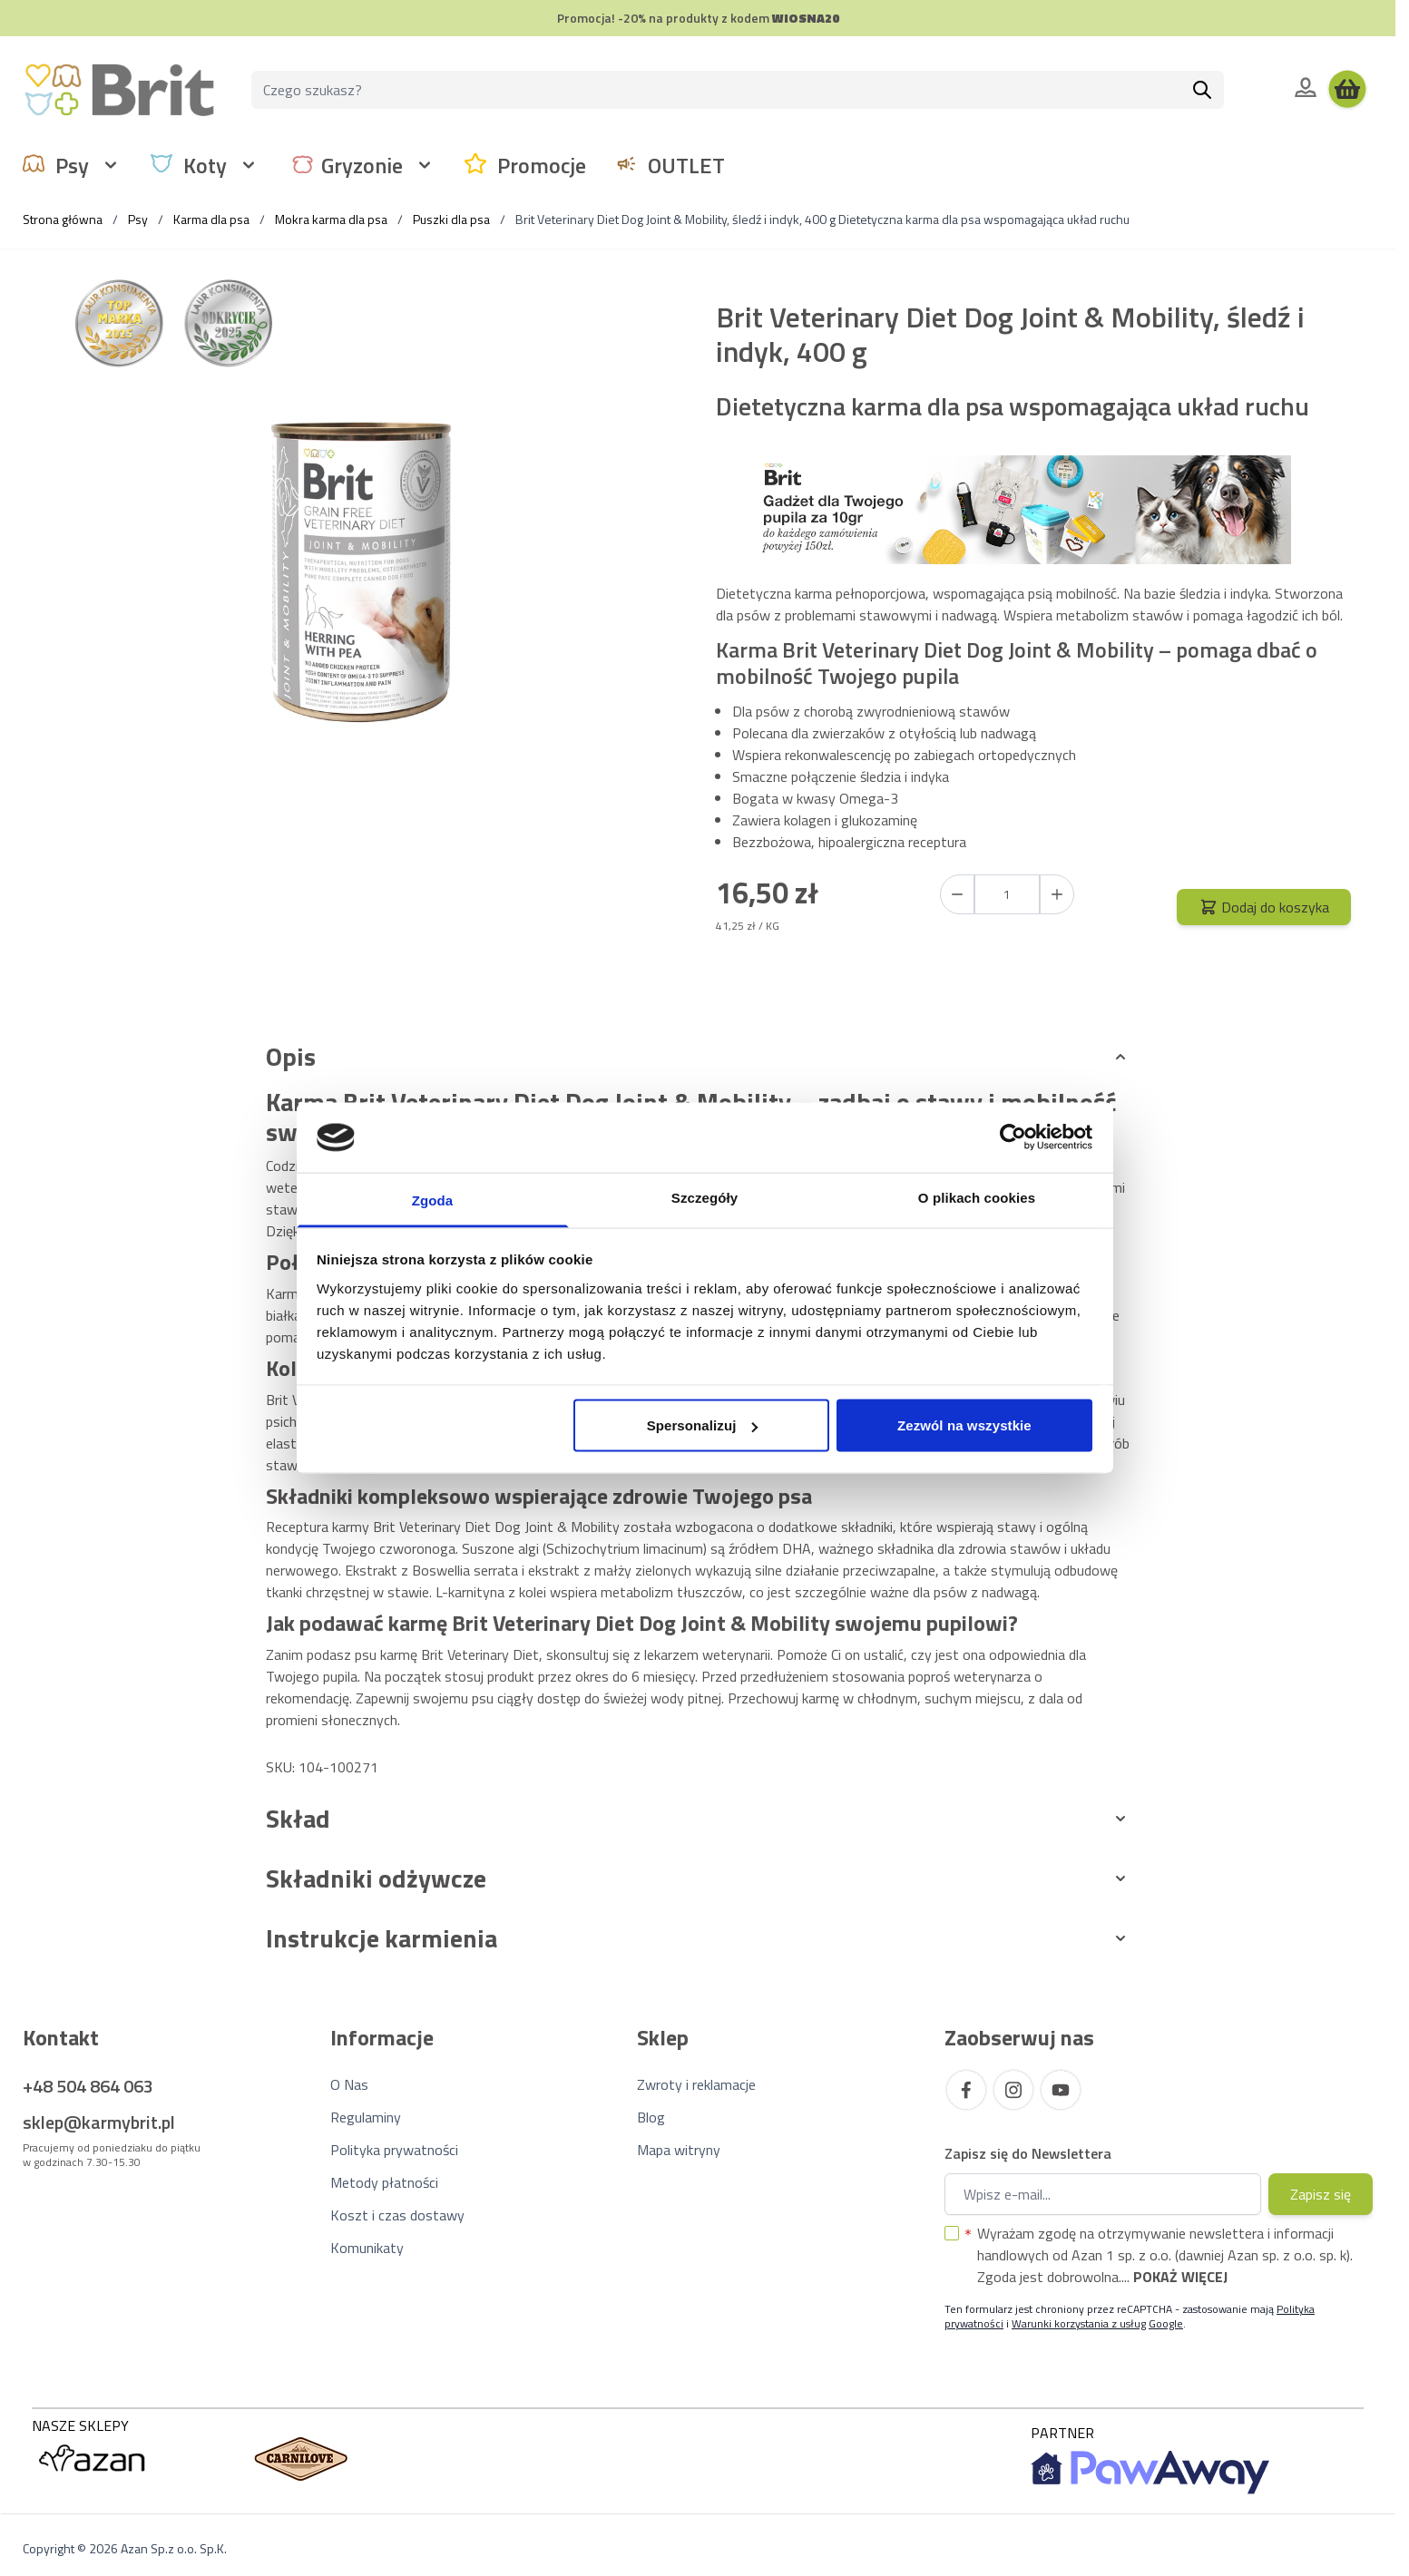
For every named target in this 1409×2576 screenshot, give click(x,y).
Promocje (541, 165)
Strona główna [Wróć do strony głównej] (63, 219)
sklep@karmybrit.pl (99, 2122)
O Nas (349, 2084)
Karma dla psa (211, 219)
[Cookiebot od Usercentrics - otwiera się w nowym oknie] (1013, 1137)
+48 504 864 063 (88, 2086)
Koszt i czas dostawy (397, 2215)
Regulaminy (365, 2117)
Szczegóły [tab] (704, 1197)
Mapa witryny (678, 2150)
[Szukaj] (1202, 90)
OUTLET (686, 165)
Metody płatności (384, 2182)
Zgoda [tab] (433, 1199)
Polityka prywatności (394, 2150)
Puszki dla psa (451, 219)
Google (1166, 2323)
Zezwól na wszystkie (964, 1425)
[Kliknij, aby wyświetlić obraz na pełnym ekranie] (362, 571)
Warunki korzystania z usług (1079, 2323)
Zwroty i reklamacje (696, 2084)
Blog (651, 2117)
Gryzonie (362, 165)
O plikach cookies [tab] (976, 1197)
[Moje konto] (1305, 87)
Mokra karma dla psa (331, 219)
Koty (205, 165)
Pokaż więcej (1180, 2277)
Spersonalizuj (702, 1425)
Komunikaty (367, 2248)
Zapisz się (1320, 2194)
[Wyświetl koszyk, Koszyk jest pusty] (1347, 89)
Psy (72, 165)
